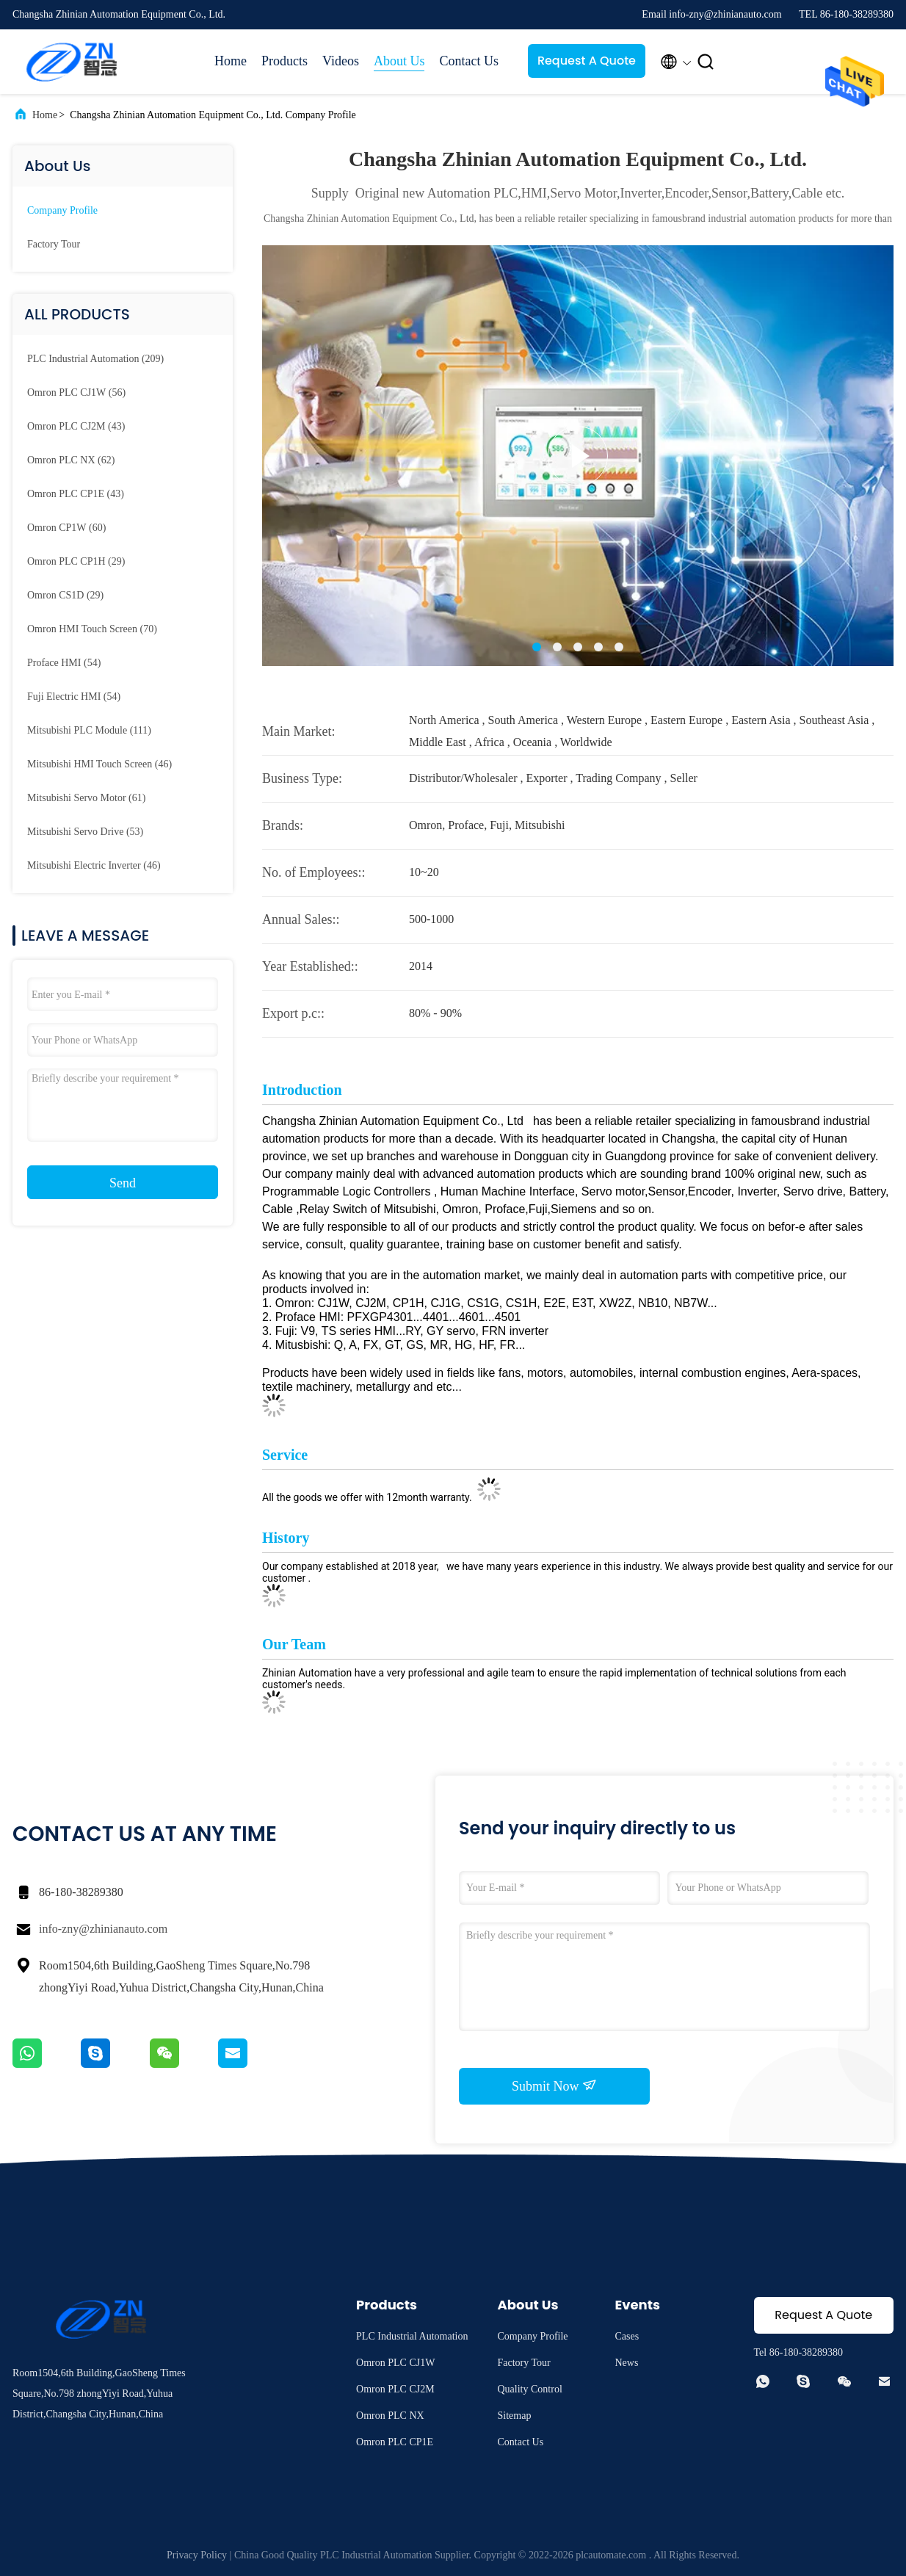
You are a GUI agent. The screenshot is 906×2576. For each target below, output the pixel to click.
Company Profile (62, 210)
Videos (340, 61)
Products (284, 61)
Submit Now (554, 2085)
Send (122, 1183)
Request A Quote (586, 60)
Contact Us (469, 61)
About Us (399, 61)
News (627, 2362)
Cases (627, 2336)
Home (230, 61)
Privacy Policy (197, 2555)
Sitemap (515, 2415)
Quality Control (530, 2389)
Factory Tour (53, 244)
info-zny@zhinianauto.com (103, 1928)
